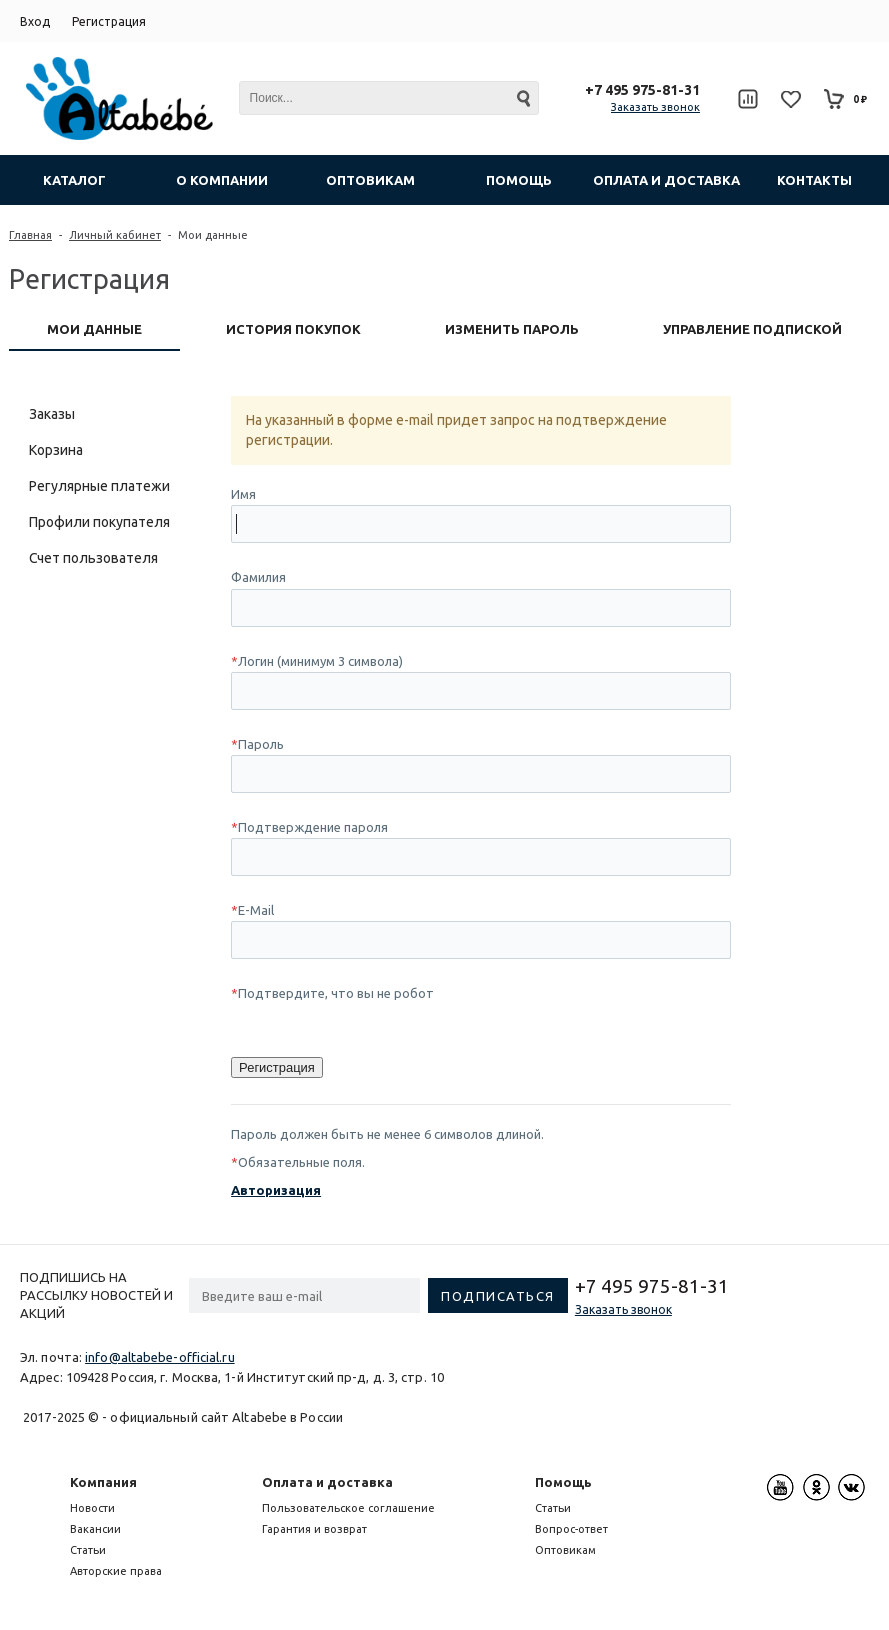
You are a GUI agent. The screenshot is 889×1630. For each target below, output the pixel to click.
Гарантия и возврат (314, 1529)
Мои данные (94, 329)
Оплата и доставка (327, 1482)
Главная (30, 235)
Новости (92, 1508)
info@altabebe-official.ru (160, 1357)
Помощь (563, 1482)
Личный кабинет (115, 235)
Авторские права (116, 1571)
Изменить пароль (512, 329)
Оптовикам (565, 1550)
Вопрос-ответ (571, 1529)
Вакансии (95, 1529)
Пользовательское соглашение (348, 1508)
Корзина (56, 450)
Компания (103, 1482)
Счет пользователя (93, 558)
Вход (35, 21)
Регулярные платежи (99, 486)
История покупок (293, 329)
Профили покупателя (99, 522)
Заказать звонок (655, 107)
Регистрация (109, 21)
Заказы (52, 414)
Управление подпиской (752, 329)
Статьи (88, 1550)
